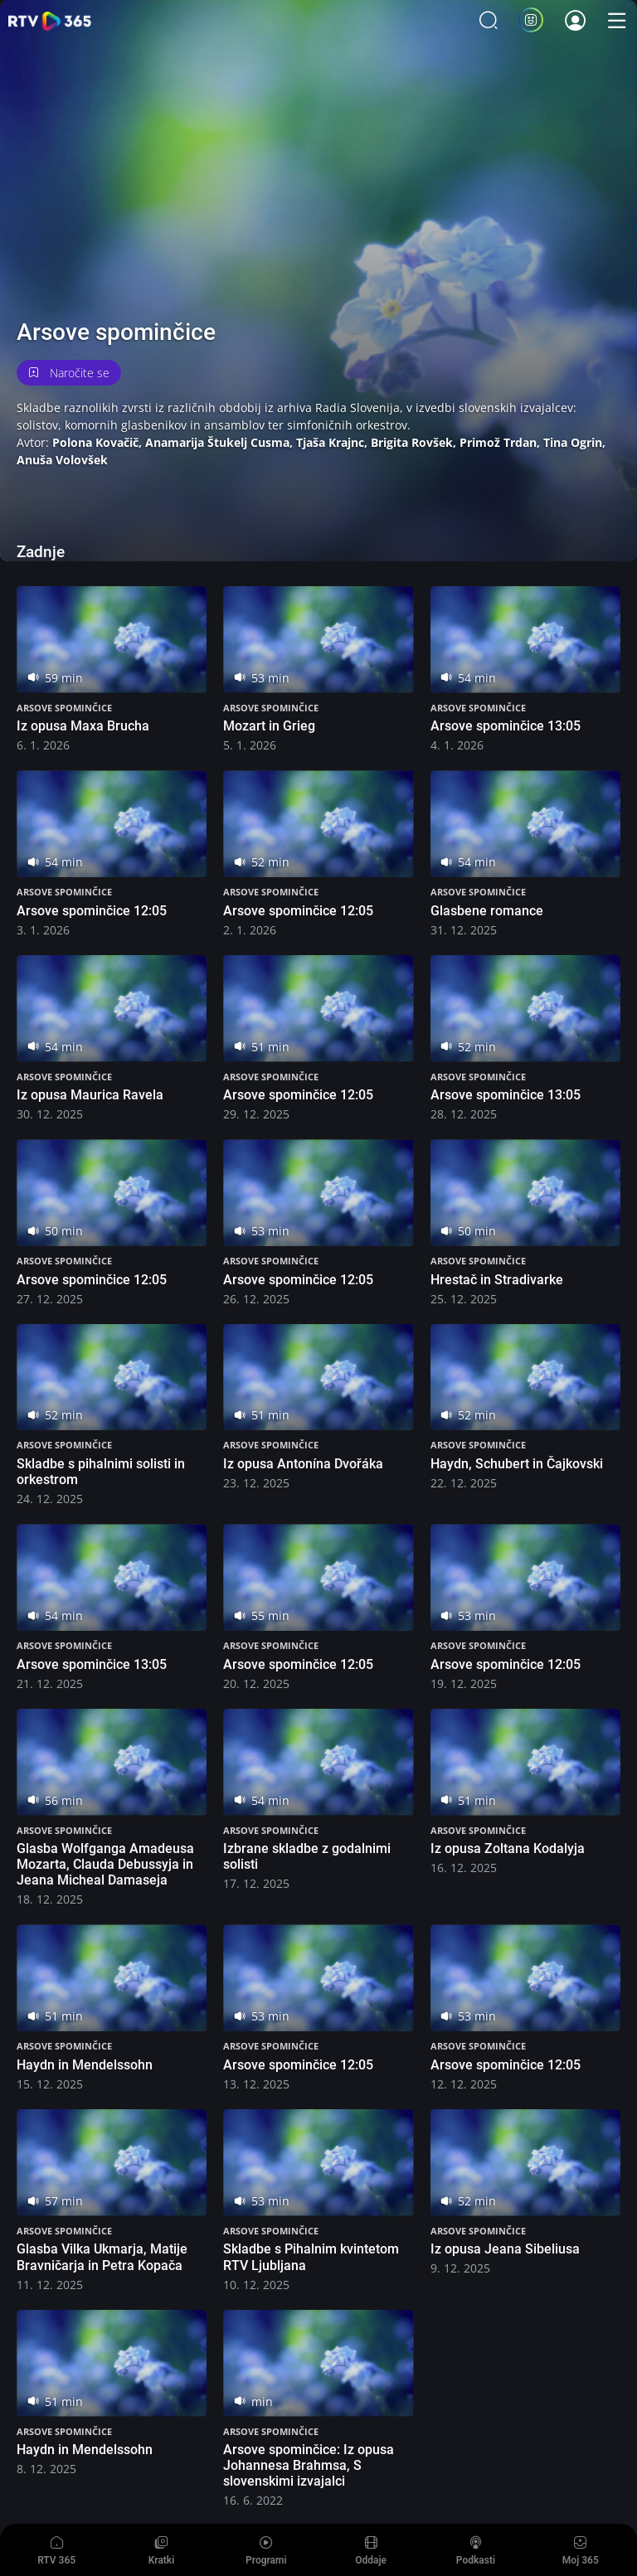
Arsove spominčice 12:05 (92, 911)
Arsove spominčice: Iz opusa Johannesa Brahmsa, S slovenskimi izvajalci (308, 2465)
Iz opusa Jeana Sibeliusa (505, 2249)
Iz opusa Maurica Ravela (90, 1095)
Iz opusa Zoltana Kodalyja (507, 1848)
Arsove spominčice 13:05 (505, 726)
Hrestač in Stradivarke (496, 1280)
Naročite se (68, 373)
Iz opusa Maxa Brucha (83, 726)
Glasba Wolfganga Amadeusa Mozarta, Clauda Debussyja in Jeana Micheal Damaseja (105, 1864)
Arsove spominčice (64, 707)
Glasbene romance (486, 911)
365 (49, 21)
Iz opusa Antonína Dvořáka (303, 1464)
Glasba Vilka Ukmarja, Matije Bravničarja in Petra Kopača (102, 2257)
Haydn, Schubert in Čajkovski (516, 1464)
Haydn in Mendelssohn (85, 2065)
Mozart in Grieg (269, 726)
